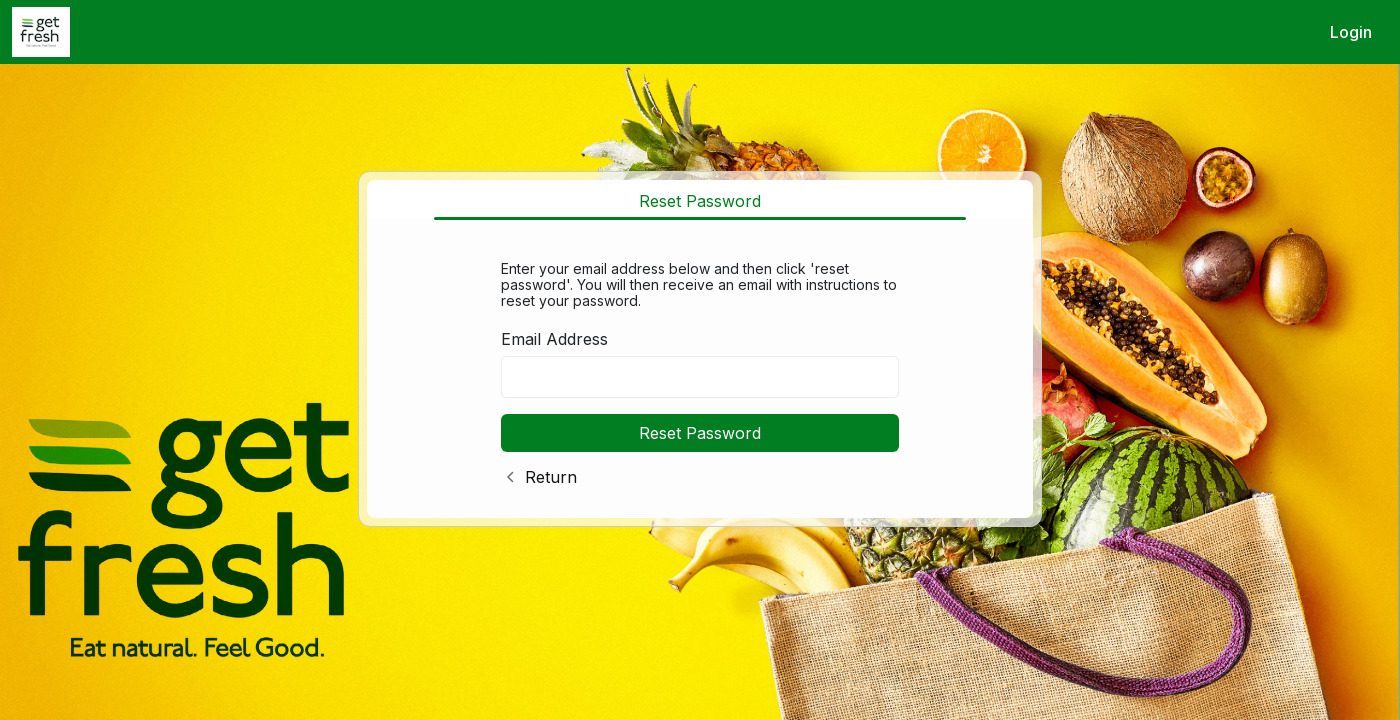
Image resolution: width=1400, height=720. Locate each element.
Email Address (554, 339)
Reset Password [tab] (700, 201)
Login (1351, 32)
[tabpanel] (700, 369)
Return (551, 477)
